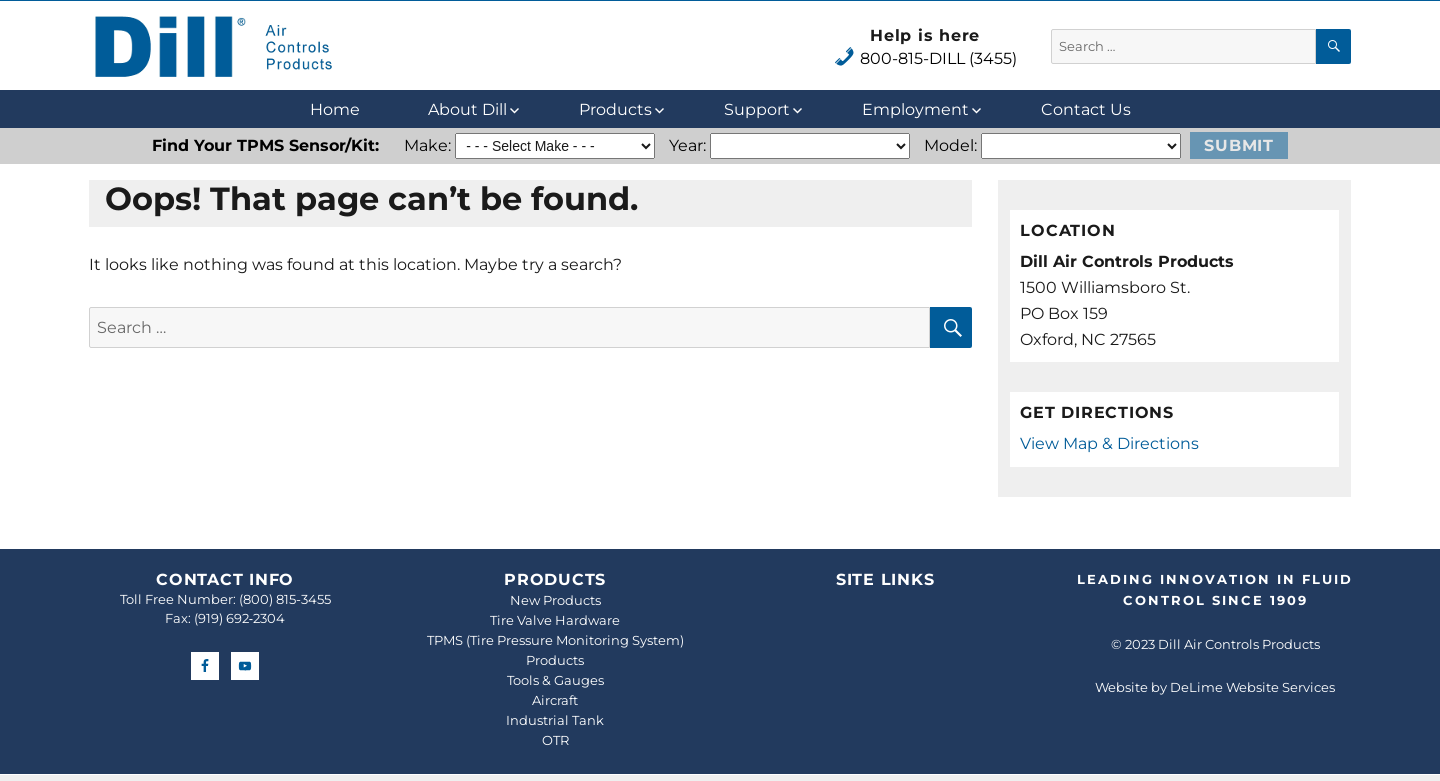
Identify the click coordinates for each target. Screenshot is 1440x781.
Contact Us (1086, 109)
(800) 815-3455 (285, 599)
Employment (915, 109)
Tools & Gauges (555, 680)
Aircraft (555, 700)
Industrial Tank (555, 720)
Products (615, 109)
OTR (555, 740)
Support (757, 109)
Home (335, 109)
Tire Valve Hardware (555, 620)
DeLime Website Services (1252, 687)
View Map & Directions (1109, 443)
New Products (555, 600)
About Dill (467, 109)
